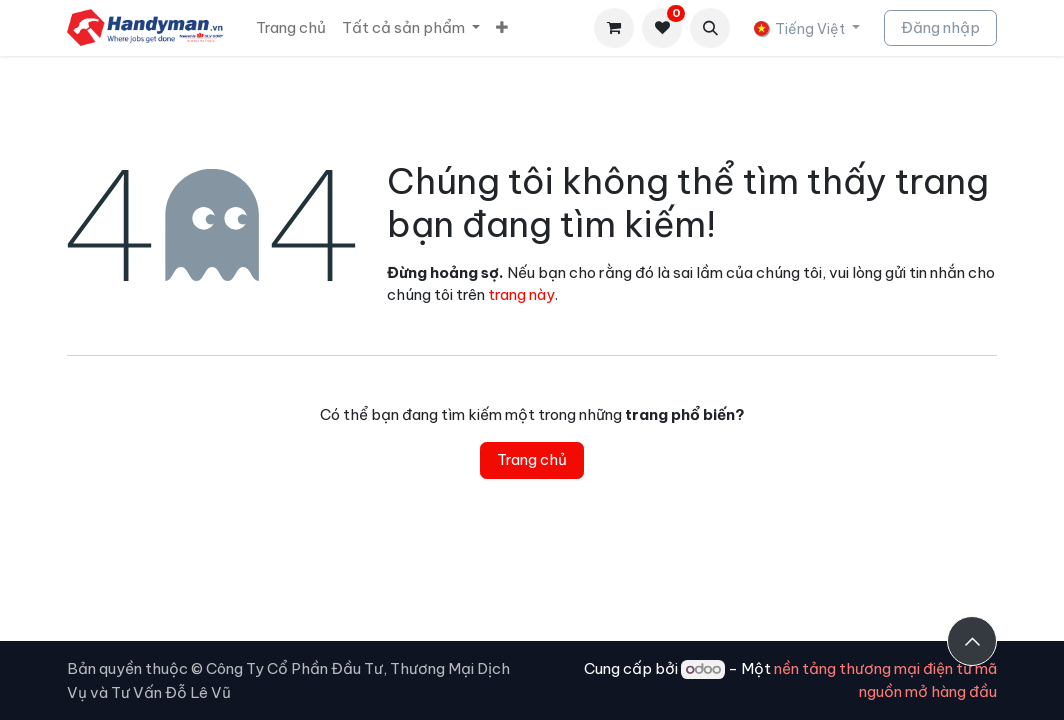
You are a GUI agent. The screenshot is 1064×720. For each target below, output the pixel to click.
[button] (710, 28)
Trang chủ (532, 459)
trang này (521, 294)
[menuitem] (291, 28)
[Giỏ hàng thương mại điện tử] (614, 28)
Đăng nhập (940, 27)
